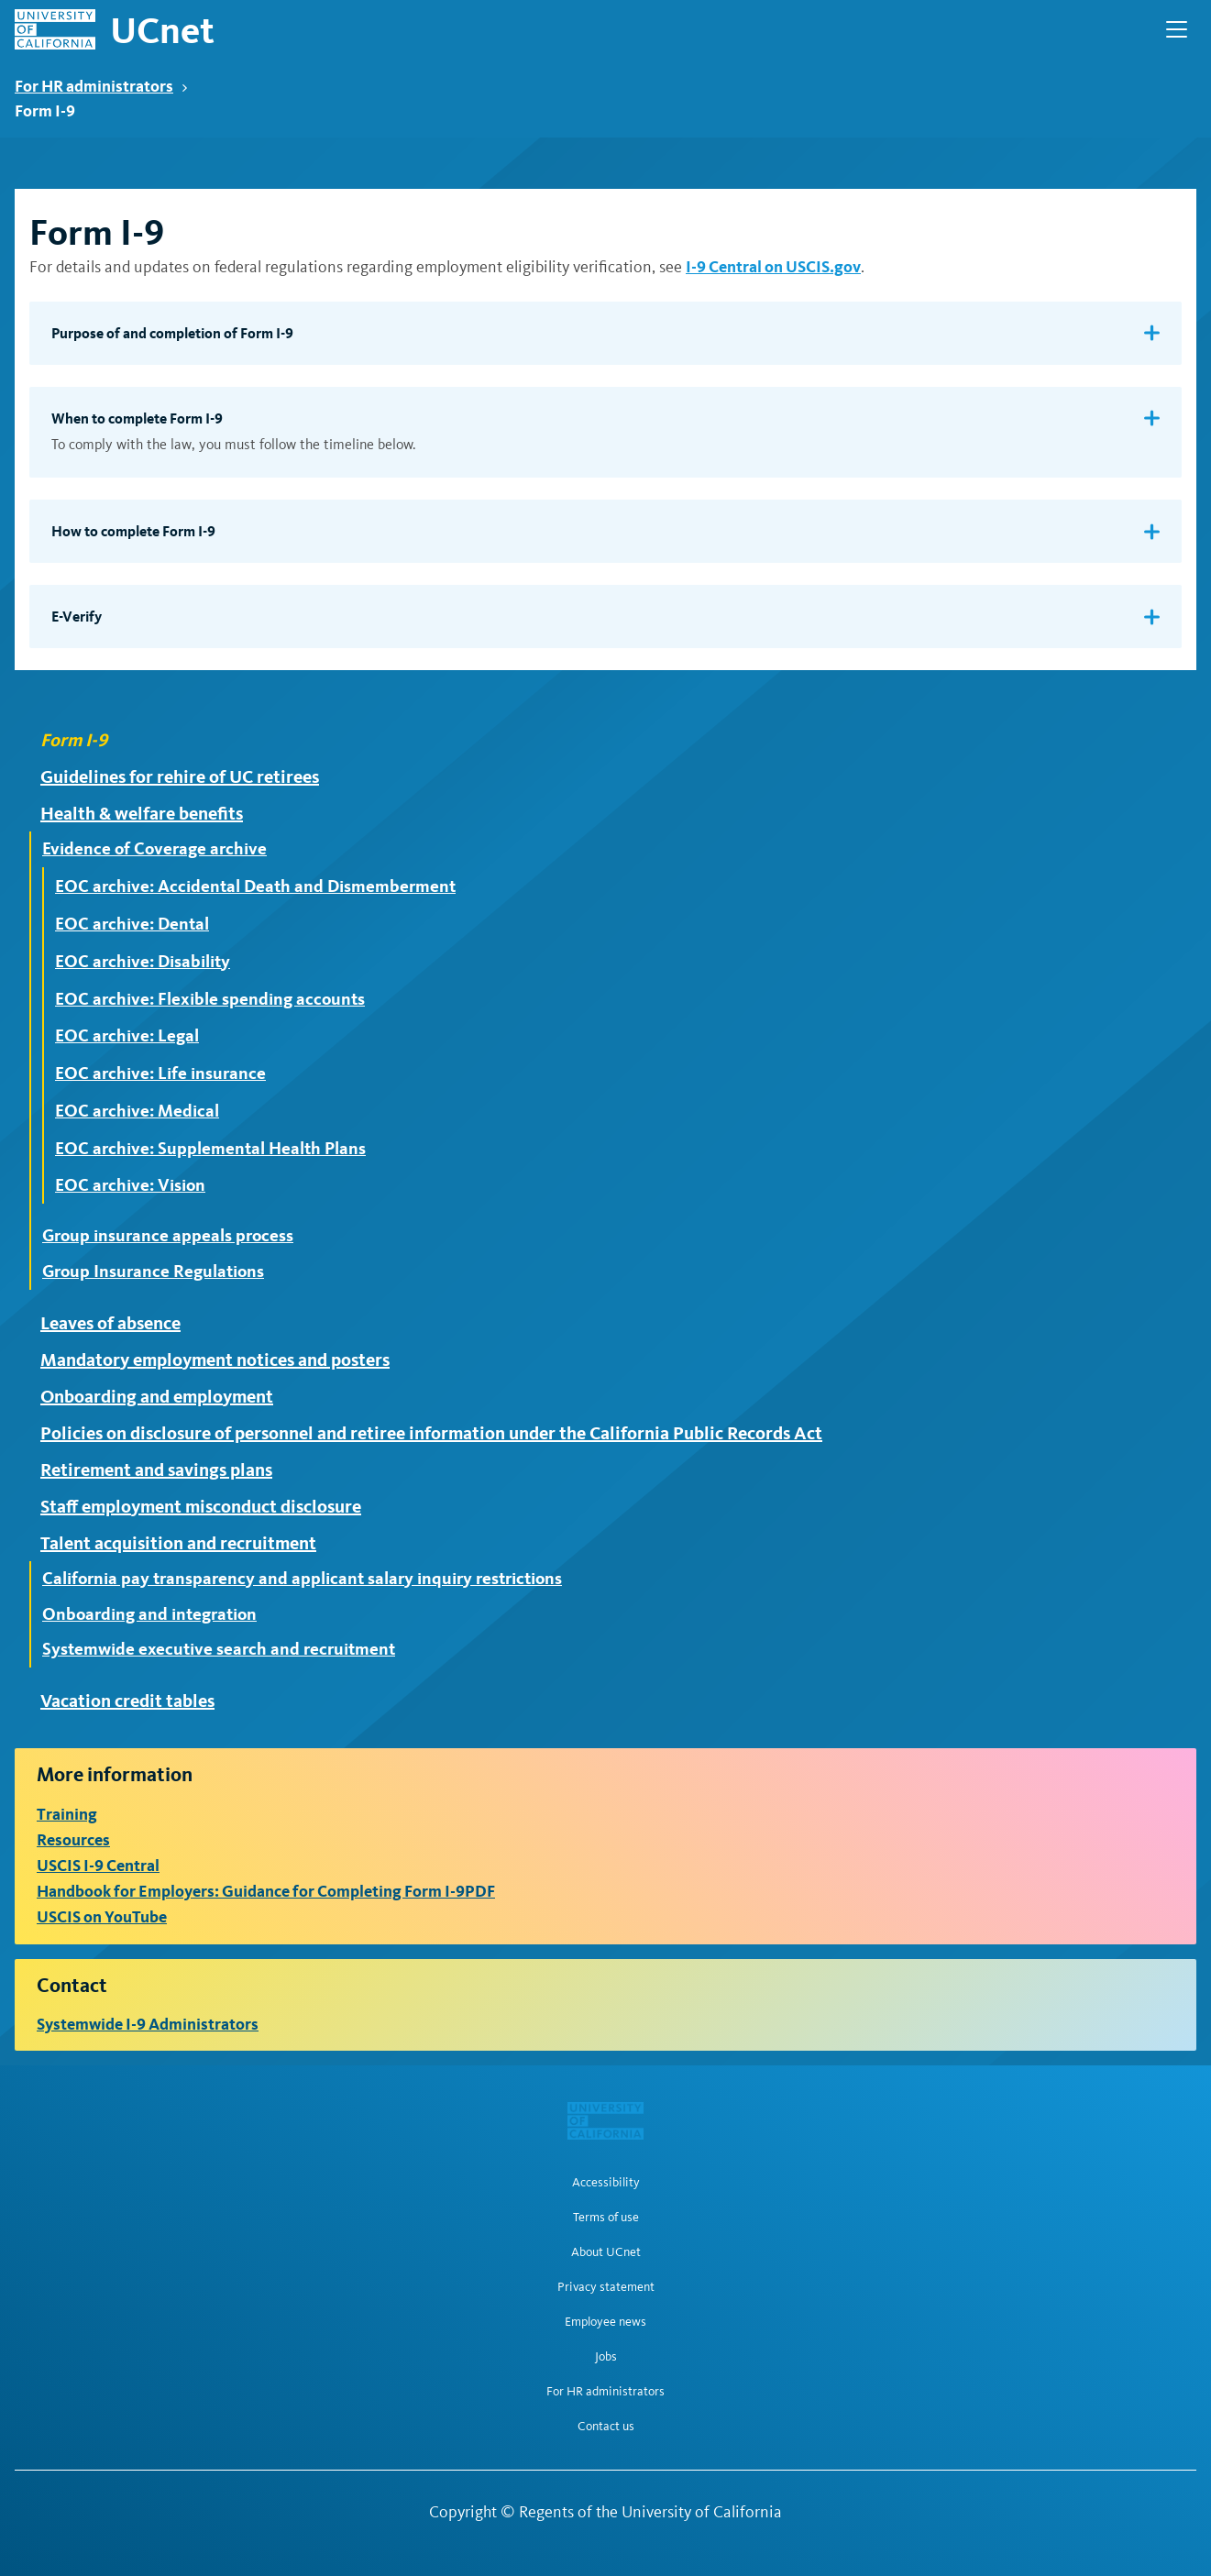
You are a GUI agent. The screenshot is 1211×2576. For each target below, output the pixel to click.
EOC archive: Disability (142, 961)
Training (67, 1813)
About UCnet (606, 2252)
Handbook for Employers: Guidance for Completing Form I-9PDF (266, 1890)
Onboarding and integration (149, 1614)
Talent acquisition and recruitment (178, 1543)
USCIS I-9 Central (98, 1865)
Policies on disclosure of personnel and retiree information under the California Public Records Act (431, 1433)
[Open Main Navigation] (1176, 29)
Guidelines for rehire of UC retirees (179, 776)
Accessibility (606, 2182)
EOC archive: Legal (127, 1035)
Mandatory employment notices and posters (215, 1360)
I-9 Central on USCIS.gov (773, 266)
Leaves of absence (110, 1323)
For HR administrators (101, 85)
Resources (73, 1839)
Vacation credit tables (127, 1701)
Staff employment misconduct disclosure (200, 1506)
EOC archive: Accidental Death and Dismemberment (255, 886)
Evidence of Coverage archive (154, 849)
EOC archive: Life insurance (160, 1073)
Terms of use (606, 2217)
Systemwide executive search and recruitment (218, 1649)
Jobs (606, 2356)
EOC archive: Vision (130, 1184)
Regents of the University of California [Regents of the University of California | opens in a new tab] (650, 2512)
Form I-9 (73, 740)
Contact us (606, 2426)
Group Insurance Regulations (153, 1271)
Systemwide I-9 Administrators (148, 2023)
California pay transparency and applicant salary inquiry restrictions (302, 1579)
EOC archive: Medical (137, 1110)
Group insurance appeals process (167, 1236)
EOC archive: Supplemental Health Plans (210, 1148)
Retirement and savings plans (156, 1470)
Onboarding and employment (156, 1396)
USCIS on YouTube (102, 1916)
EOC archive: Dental (132, 923)
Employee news (605, 2322)
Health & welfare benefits (141, 813)
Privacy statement (606, 2287)
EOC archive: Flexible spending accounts (210, 998)
